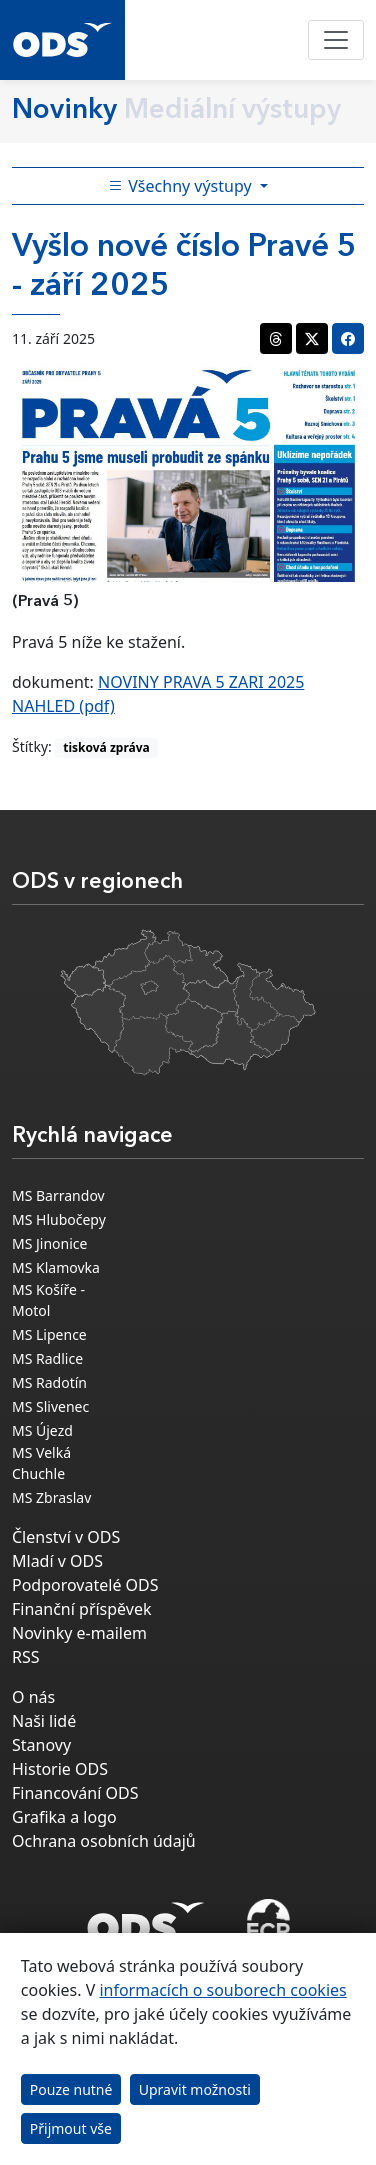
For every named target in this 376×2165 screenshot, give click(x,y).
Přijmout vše (71, 2128)
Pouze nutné (71, 2089)
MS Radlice (47, 1358)
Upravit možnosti (195, 2089)
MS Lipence (49, 1334)
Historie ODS (60, 1769)
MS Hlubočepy (59, 1219)
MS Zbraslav (51, 1497)
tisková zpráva (106, 747)
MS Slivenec (50, 1406)
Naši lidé (44, 1721)
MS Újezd (42, 1430)
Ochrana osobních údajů (104, 1841)
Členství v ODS (66, 1537)
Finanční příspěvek (82, 1609)
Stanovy (41, 1745)
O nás (33, 1697)
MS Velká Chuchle (41, 1463)
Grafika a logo (64, 1817)
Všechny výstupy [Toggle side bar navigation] (182, 186)
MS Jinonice (49, 1243)
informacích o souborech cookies (222, 1990)
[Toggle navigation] (336, 40)
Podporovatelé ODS (85, 1585)
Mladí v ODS (57, 1561)
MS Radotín (49, 1382)
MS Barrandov (58, 1195)
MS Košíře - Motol (48, 1300)
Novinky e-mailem (79, 1633)
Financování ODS (75, 1793)
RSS (26, 1657)
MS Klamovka (56, 1267)
